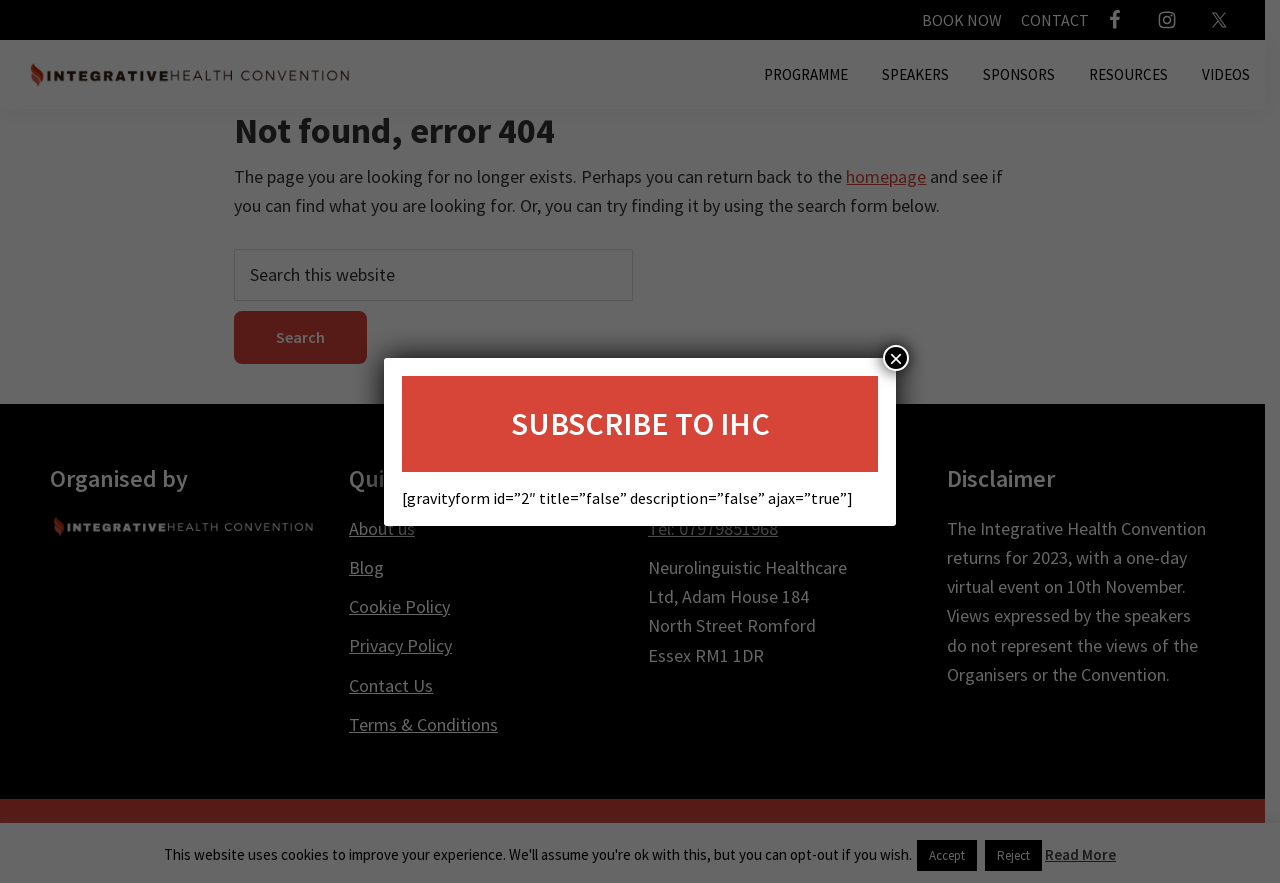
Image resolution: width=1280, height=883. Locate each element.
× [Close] (896, 358)
